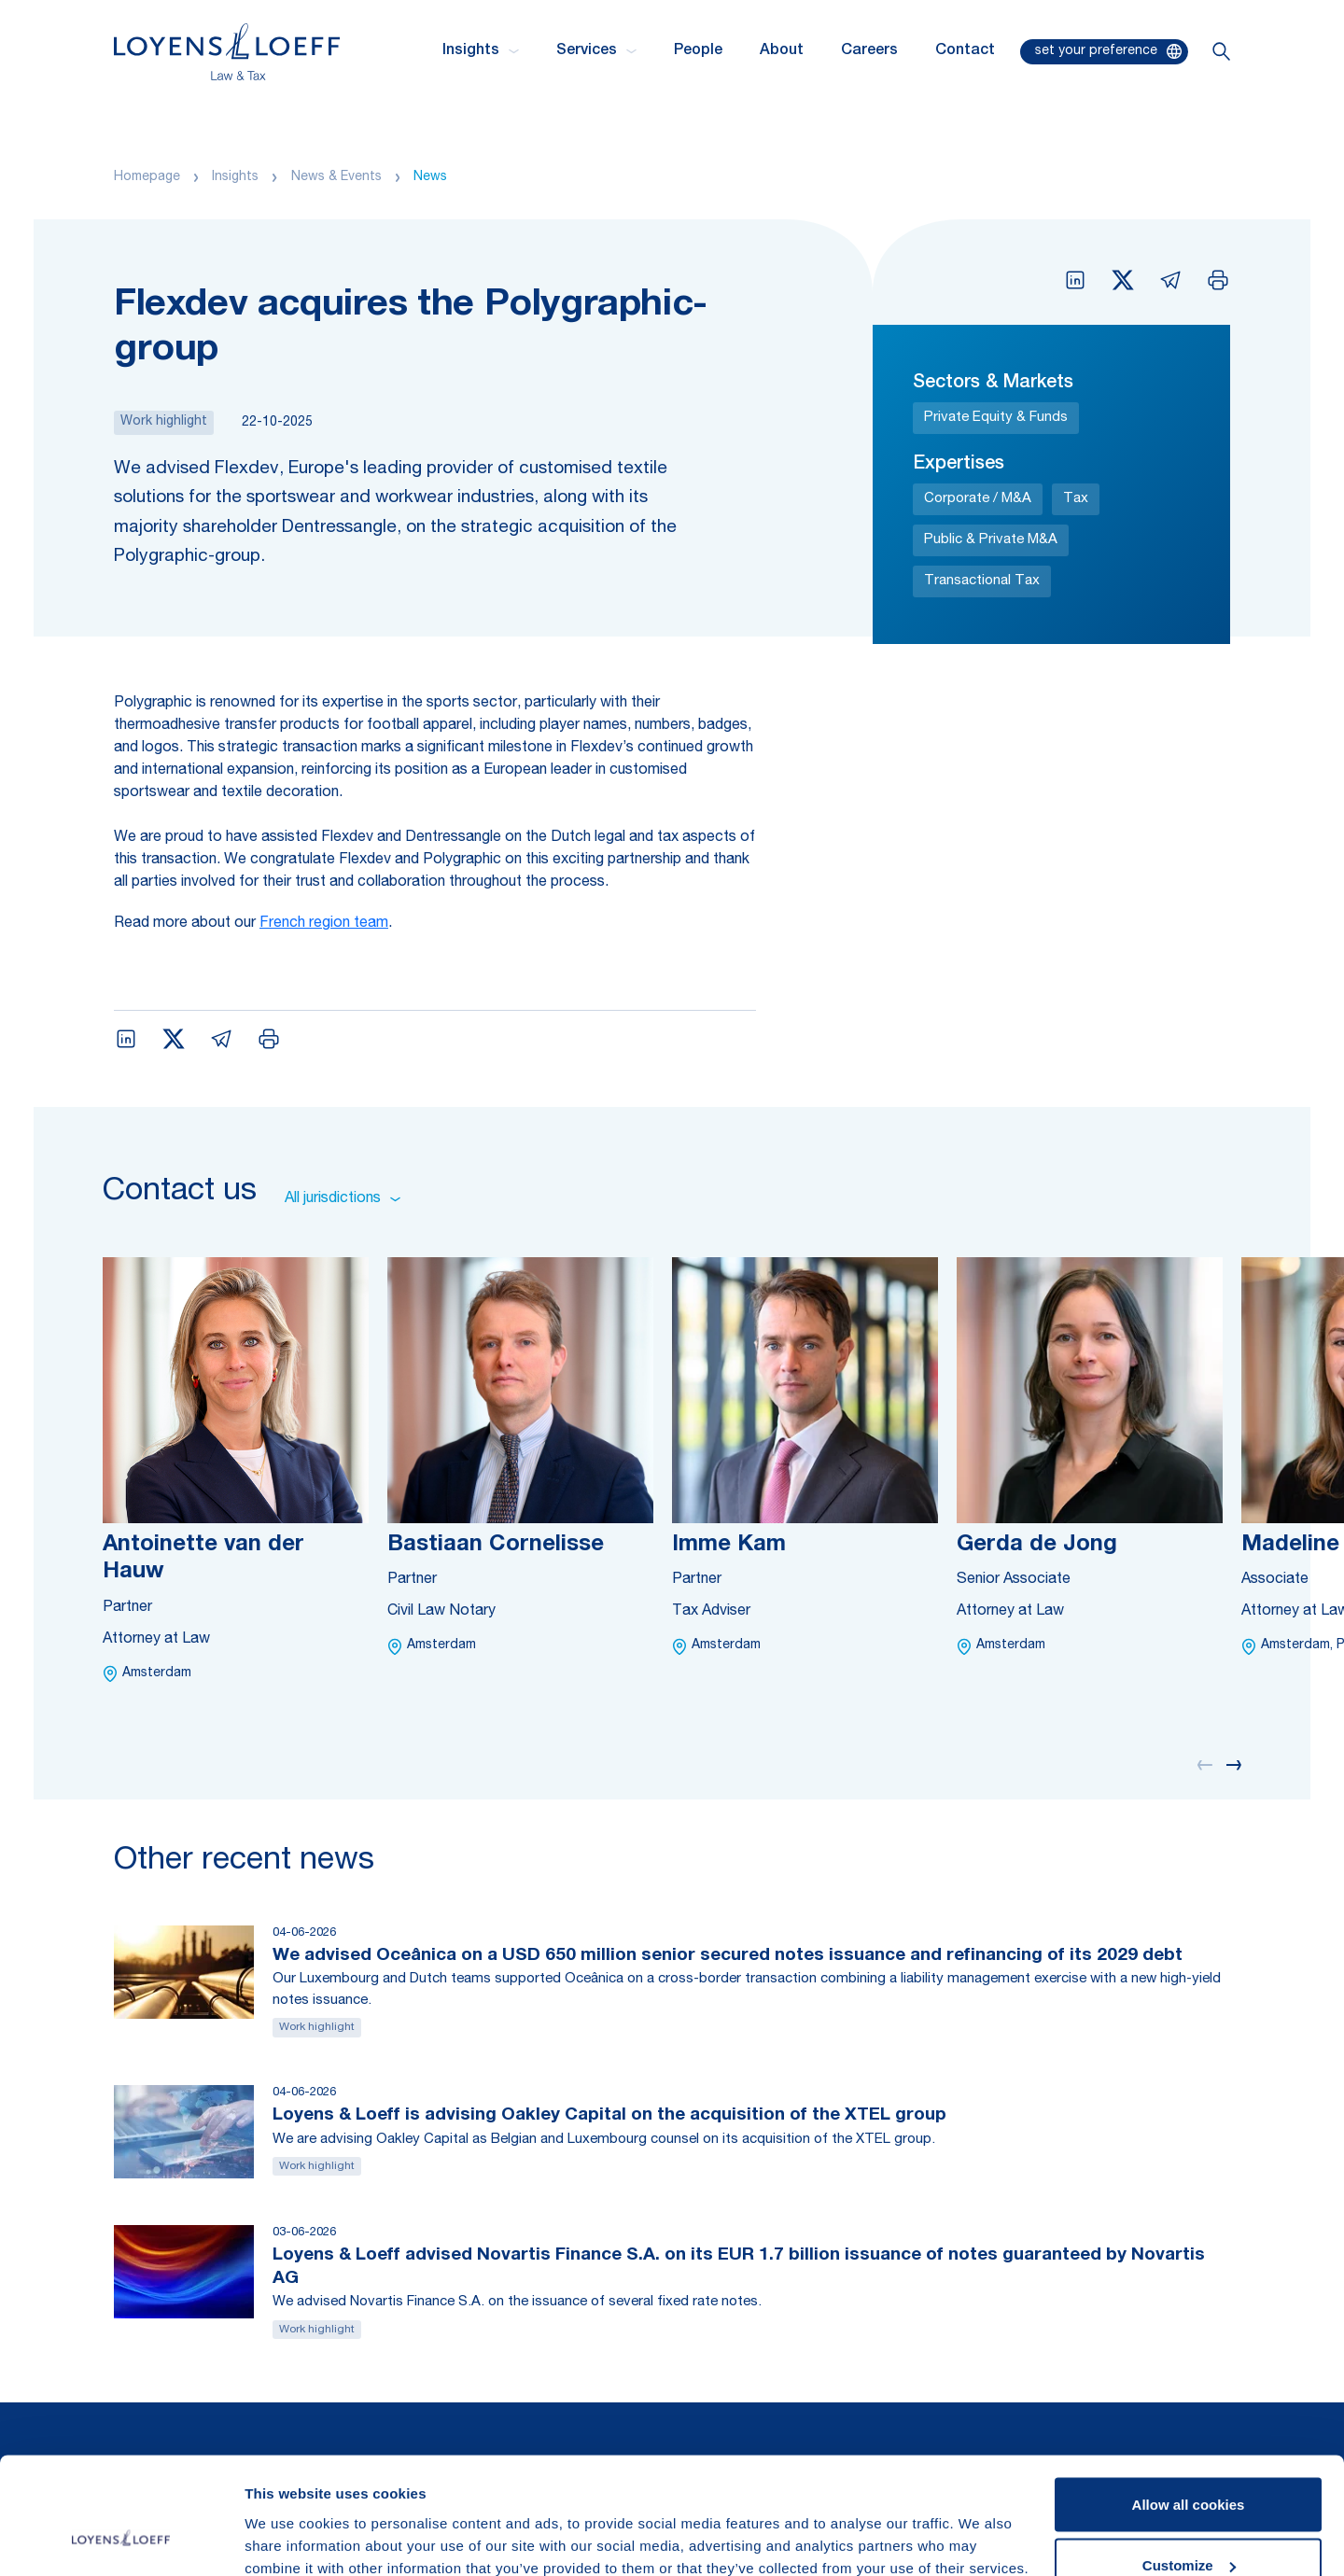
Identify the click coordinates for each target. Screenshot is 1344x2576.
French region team (323, 924)
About (782, 51)
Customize (1189, 2465)
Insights (235, 177)
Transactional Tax (982, 581)
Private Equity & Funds (996, 418)
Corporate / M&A (977, 499)
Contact (965, 51)
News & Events (336, 177)
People (698, 51)
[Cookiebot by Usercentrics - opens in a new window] (121, 2540)
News (430, 177)
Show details (288, 2519)
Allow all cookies (1188, 2404)
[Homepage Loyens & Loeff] (227, 51)
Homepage (147, 177)
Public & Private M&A (990, 540)
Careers (869, 51)
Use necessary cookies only (1188, 2526)
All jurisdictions (342, 1199)
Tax (1075, 499)
